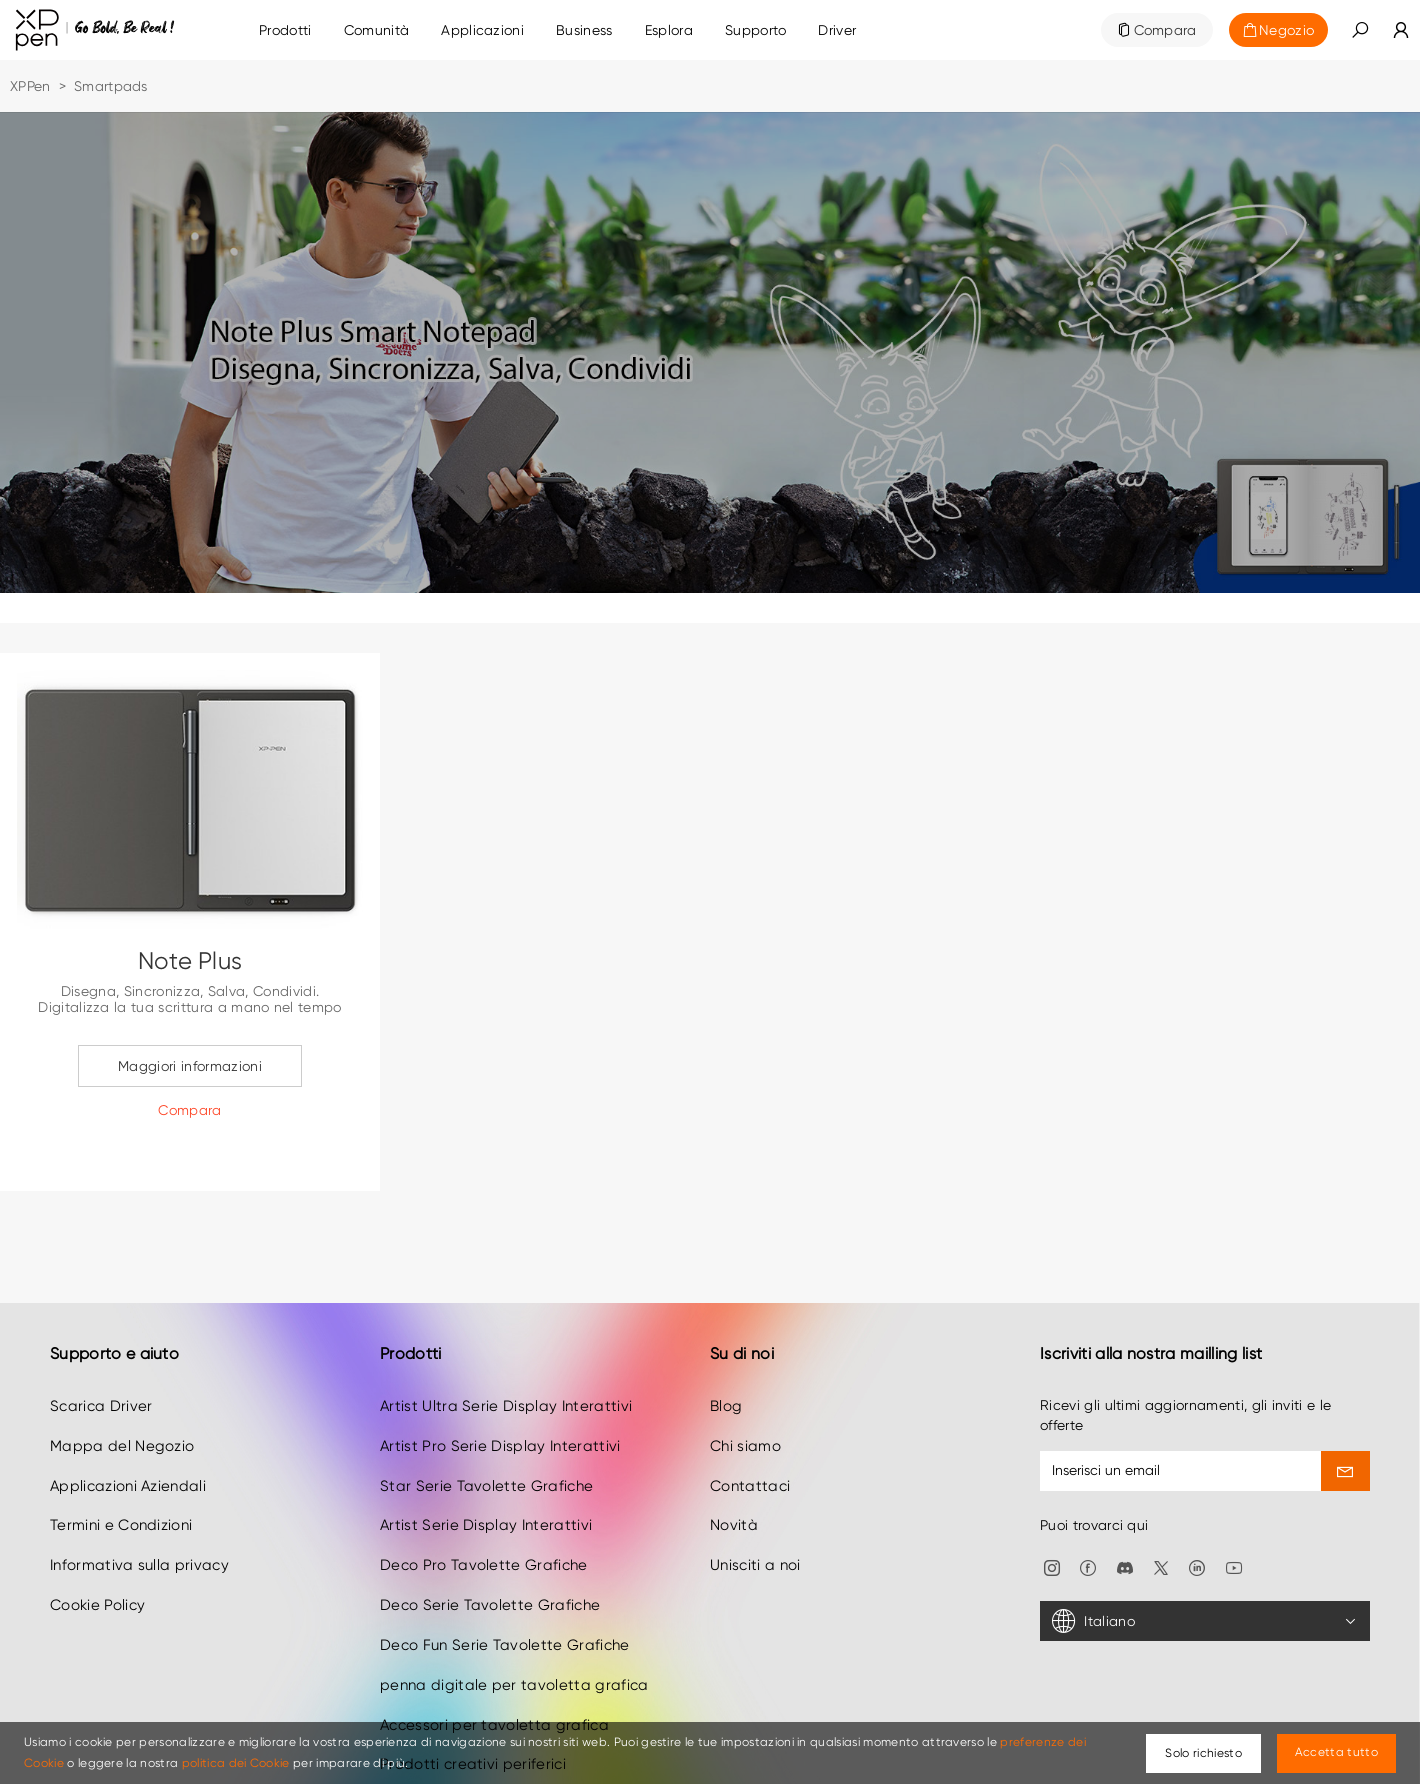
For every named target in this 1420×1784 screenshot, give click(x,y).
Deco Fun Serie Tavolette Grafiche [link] (505, 1596)
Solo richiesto (1203, 1753)
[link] (377, 30)
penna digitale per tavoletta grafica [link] (514, 1636)
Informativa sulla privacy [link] (139, 1517)
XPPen (30, 86)
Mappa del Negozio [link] (122, 1397)
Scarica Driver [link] (101, 1357)
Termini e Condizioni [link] (121, 1477)
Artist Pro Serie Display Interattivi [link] (500, 1397)
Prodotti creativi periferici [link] (473, 1716)
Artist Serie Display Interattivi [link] (486, 1477)
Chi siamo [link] (745, 1397)
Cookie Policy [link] (97, 1557)
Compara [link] (1165, 30)
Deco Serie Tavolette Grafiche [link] (490, 1557)
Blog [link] (726, 1357)
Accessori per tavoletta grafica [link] (494, 1676)
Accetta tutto (1336, 1752)
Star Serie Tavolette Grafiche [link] (486, 1437)
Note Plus (190, 961)
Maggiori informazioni (190, 1066)
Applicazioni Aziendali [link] (128, 1437)
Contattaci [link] (750, 1437)
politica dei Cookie (236, 1763)
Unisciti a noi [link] (755, 1517)
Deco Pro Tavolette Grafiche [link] (484, 1517)
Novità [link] (734, 1477)
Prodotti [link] (285, 30)
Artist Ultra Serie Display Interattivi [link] (506, 1357)
